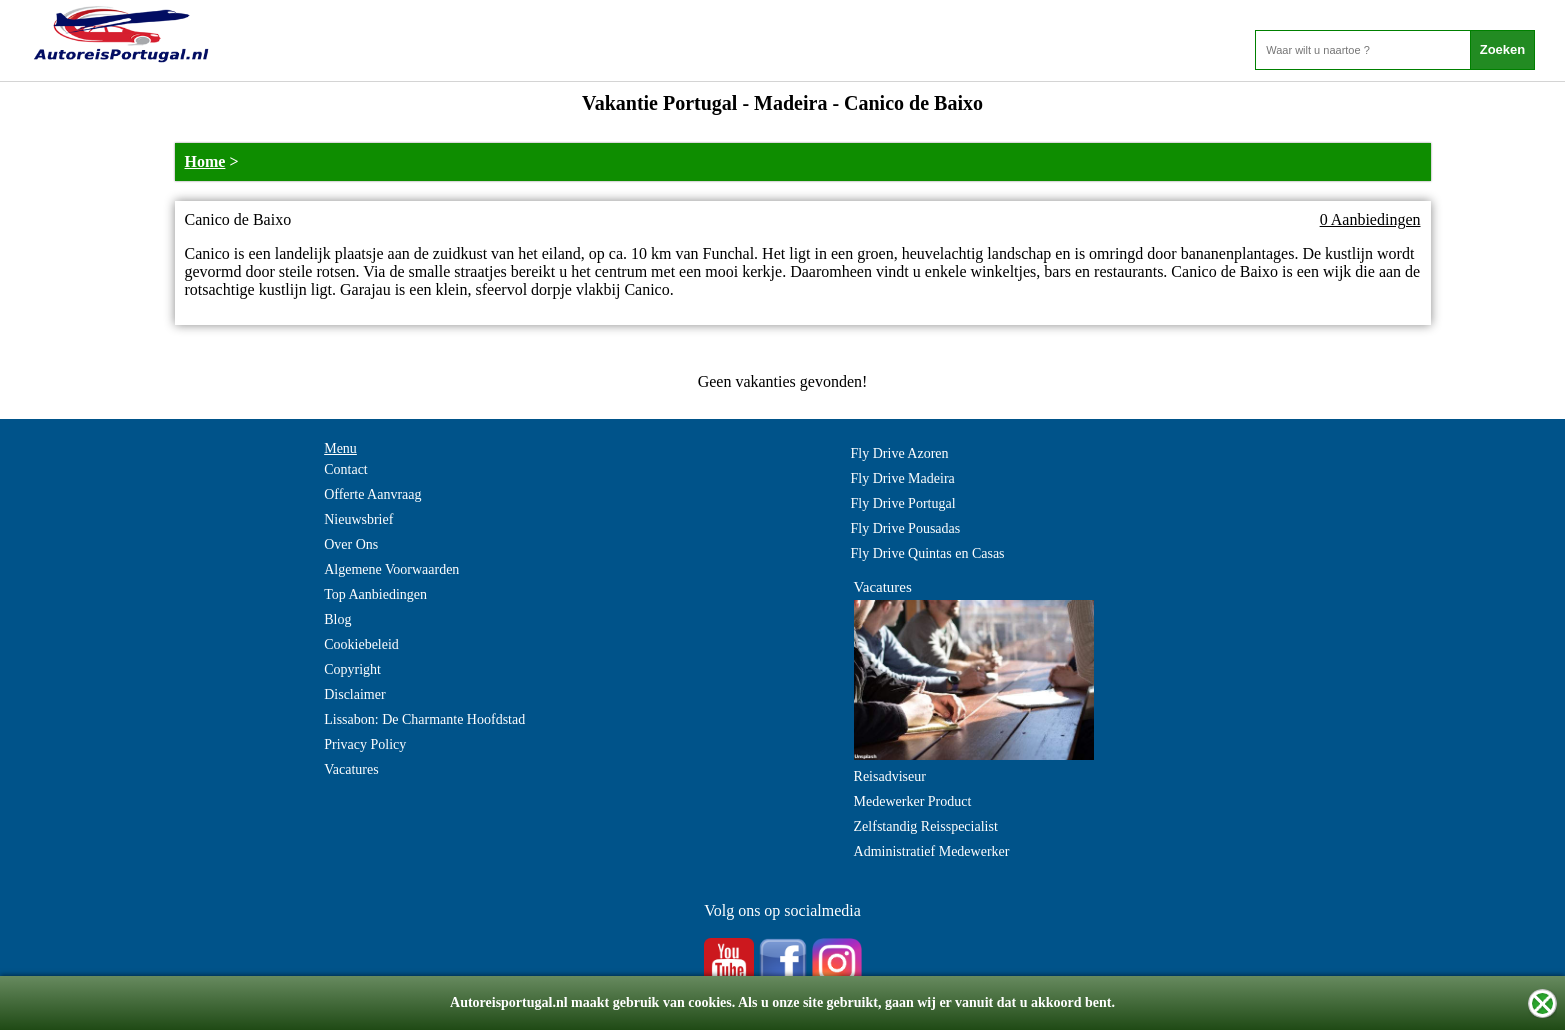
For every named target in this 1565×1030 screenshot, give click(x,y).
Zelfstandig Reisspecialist (926, 826)
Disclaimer (354, 694)
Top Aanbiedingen (375, 594)
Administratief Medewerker (932, 851)
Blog (337, 619)
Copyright (352, 669)
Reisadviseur (890, 776)
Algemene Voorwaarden (391, 569)
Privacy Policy (365, 744)
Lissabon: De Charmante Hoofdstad (424, 719)
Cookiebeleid (361, 644)
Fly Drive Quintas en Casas (928, 553)
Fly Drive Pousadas (906, 528)
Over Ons (351, 544)
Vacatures (351, 769)
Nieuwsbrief (358, 519)
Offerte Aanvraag (372, 494)
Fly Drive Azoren (900, 453)
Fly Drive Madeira (903, 478)
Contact (346, 469)
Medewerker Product (913, 801)
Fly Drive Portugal (903, 503)
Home (205, 161)
